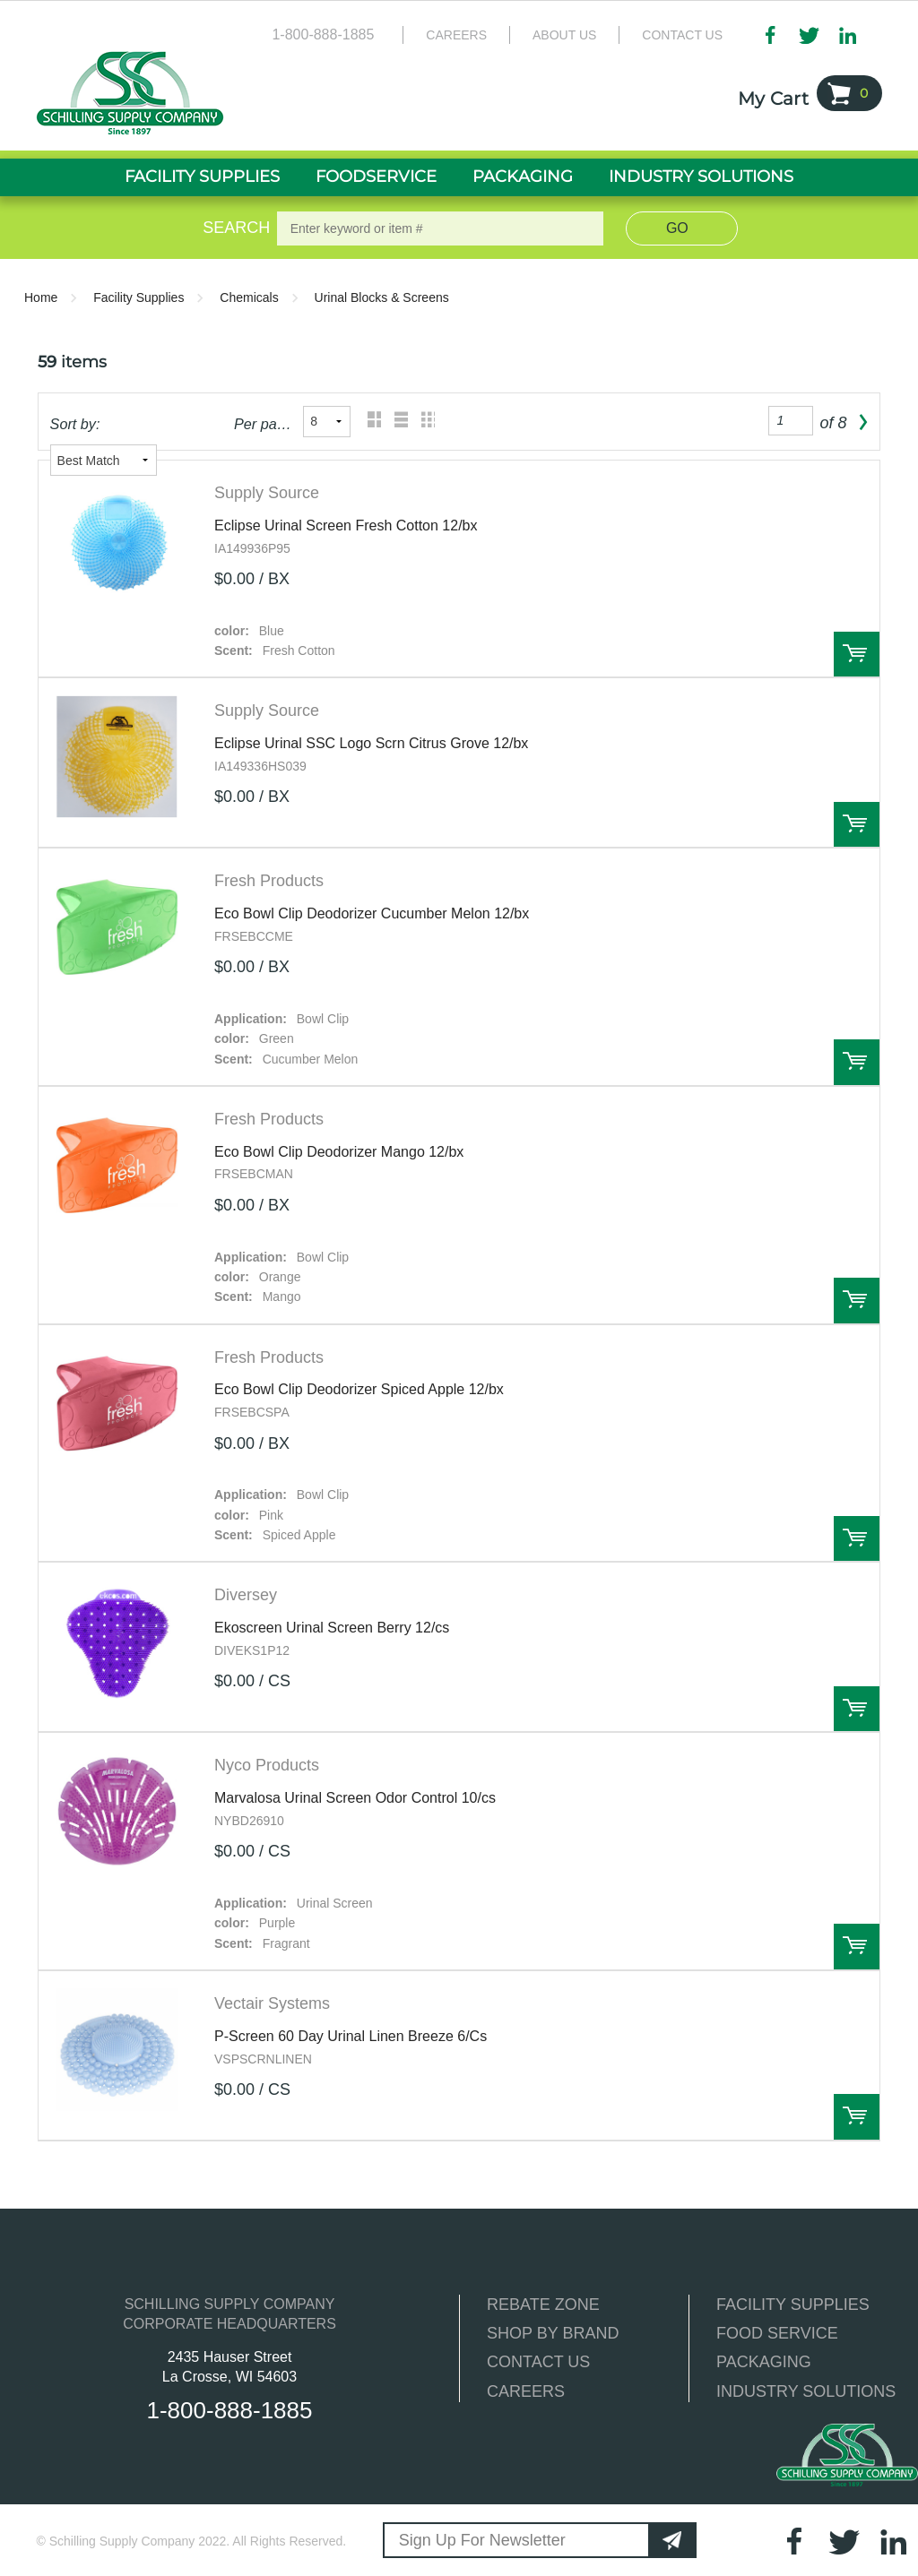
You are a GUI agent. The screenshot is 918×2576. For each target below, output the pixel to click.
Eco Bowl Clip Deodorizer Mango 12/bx (338, 1151)
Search (233, 228)
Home (40, 297)
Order (856, 654)
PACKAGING (763, 2362)
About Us (564, 35)
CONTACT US (538, 2362)
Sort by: (75, 424)
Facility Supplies (138, 297)
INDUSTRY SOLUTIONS (806, 2391)
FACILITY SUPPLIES (793, 2304)
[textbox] (440, 228)
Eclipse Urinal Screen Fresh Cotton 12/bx (345, 525)
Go (677, 228)
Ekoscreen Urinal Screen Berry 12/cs (331, 1627)
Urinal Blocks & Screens (382, 297)
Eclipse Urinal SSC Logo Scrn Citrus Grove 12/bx (371, 743)
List (396, 421)
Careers (456, 35)
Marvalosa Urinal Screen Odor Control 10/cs (355, 1797)
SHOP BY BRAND (553, 2333)
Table (423, 421)
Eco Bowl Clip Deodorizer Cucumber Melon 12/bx (371, 913)
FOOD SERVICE (777, 2333)
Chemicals (249, 297)
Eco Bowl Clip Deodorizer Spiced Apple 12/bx (359, 1389)
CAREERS (526, 2391)
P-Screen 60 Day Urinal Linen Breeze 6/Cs (350, 2036)
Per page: (263, 424)
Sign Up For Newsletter (482, 2540)
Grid (370, 421)
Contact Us (682, 35)
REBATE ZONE (543, 2304)
